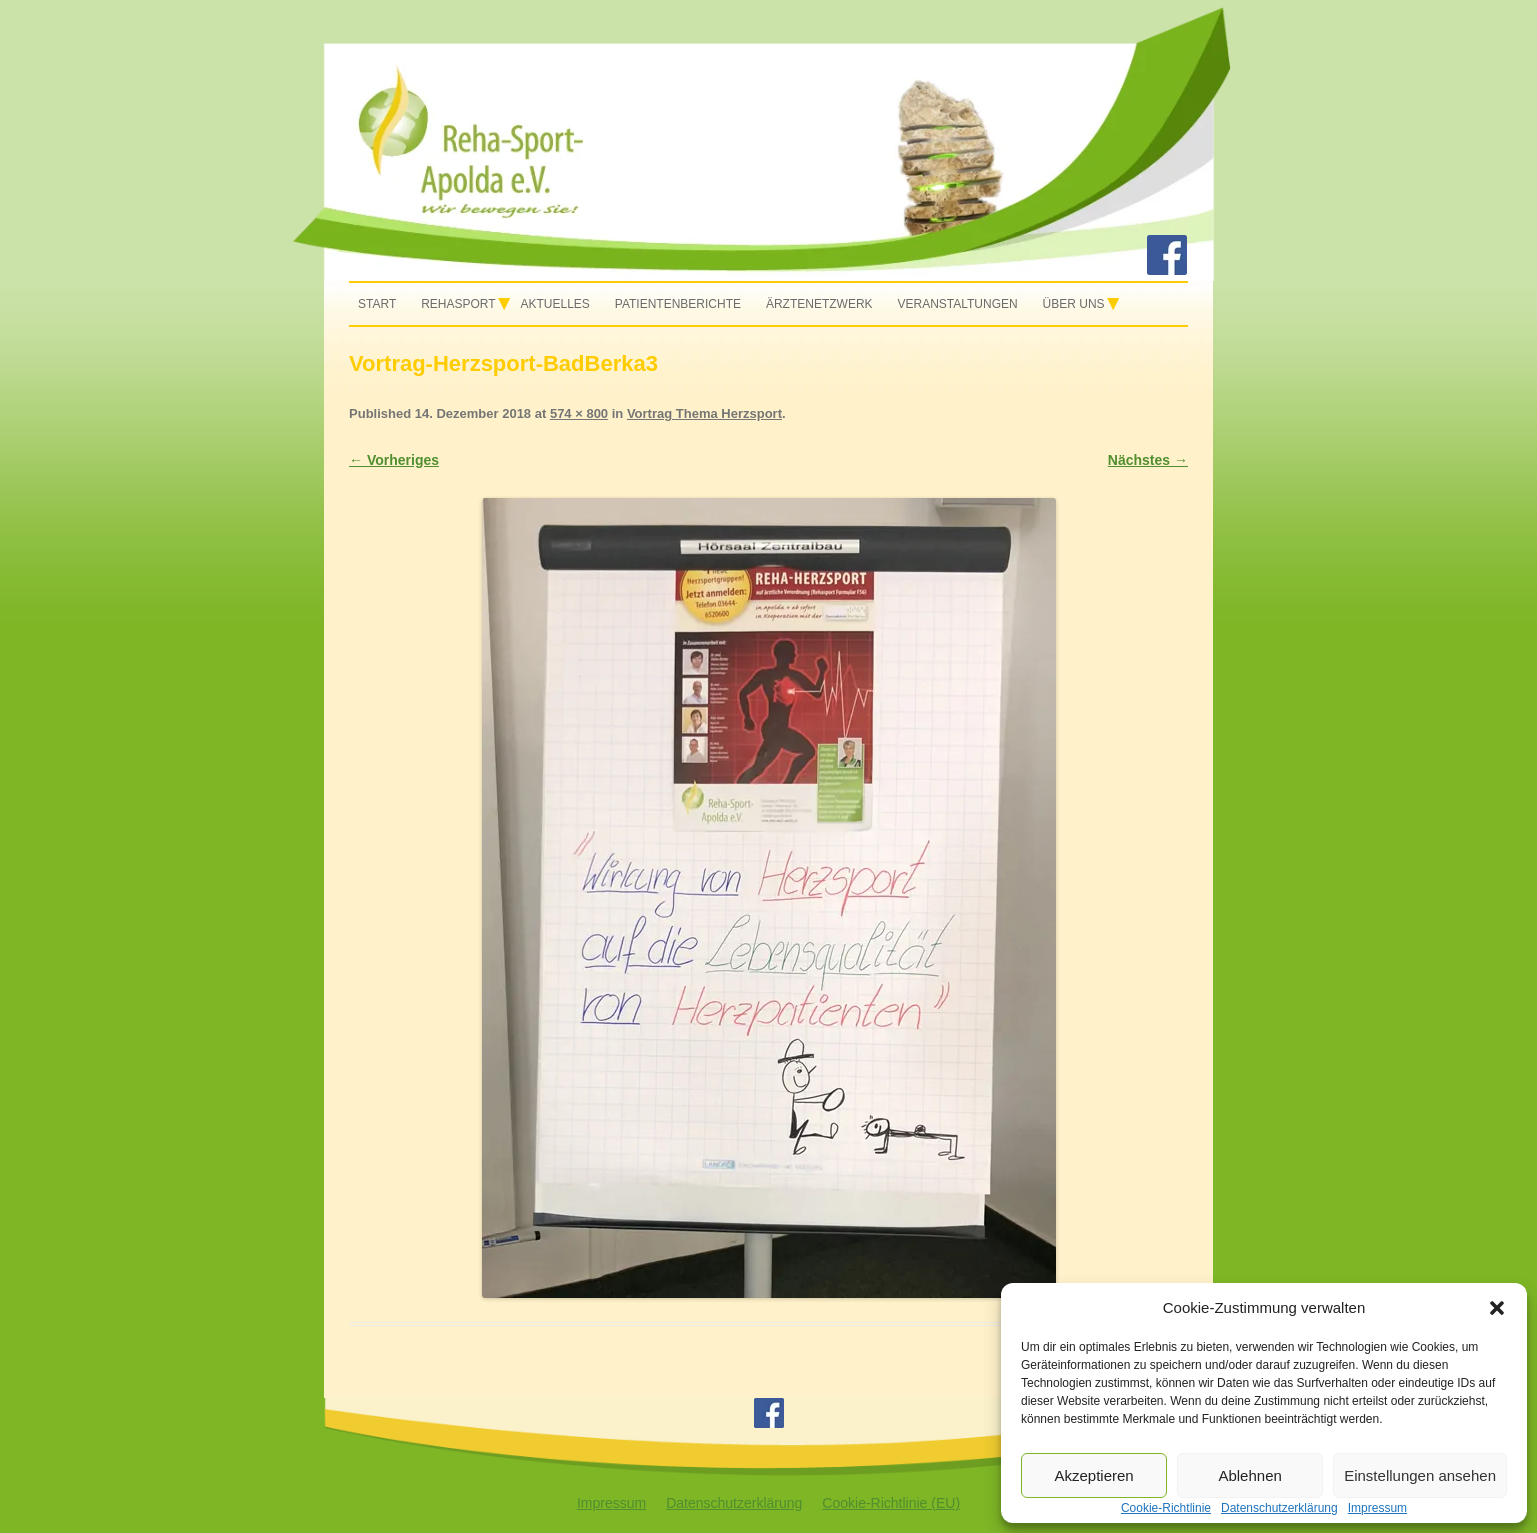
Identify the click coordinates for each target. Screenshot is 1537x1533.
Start (377, 304)
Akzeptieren (1093, 1475)
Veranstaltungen (957, 304)
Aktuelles (555, 304)
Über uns (1074, 304)
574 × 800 (579, 413)
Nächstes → (1148, 460)
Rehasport (458, 304)
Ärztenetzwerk (819, 304)
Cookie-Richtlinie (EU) (891, 1503)
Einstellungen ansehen (1420, 1475)
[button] (1497, 1308)
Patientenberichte (678, 304)
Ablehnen (1249, 1475)
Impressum (611, 1503)
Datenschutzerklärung (734, 1503)
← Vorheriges (394, 460)
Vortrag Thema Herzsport (704, 413)
